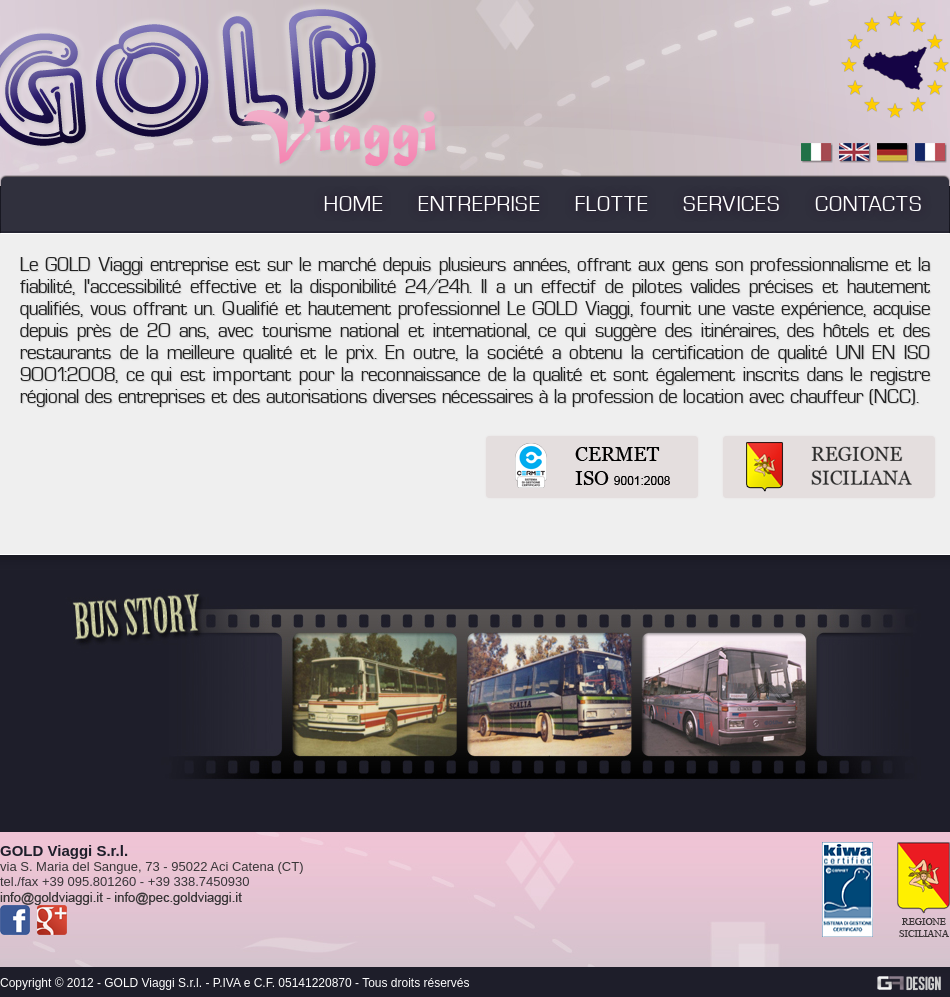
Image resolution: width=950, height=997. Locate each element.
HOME (354, 204)
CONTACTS (869, 204)
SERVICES (732, 204)
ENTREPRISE (479, 204)
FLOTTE (612, 204)
